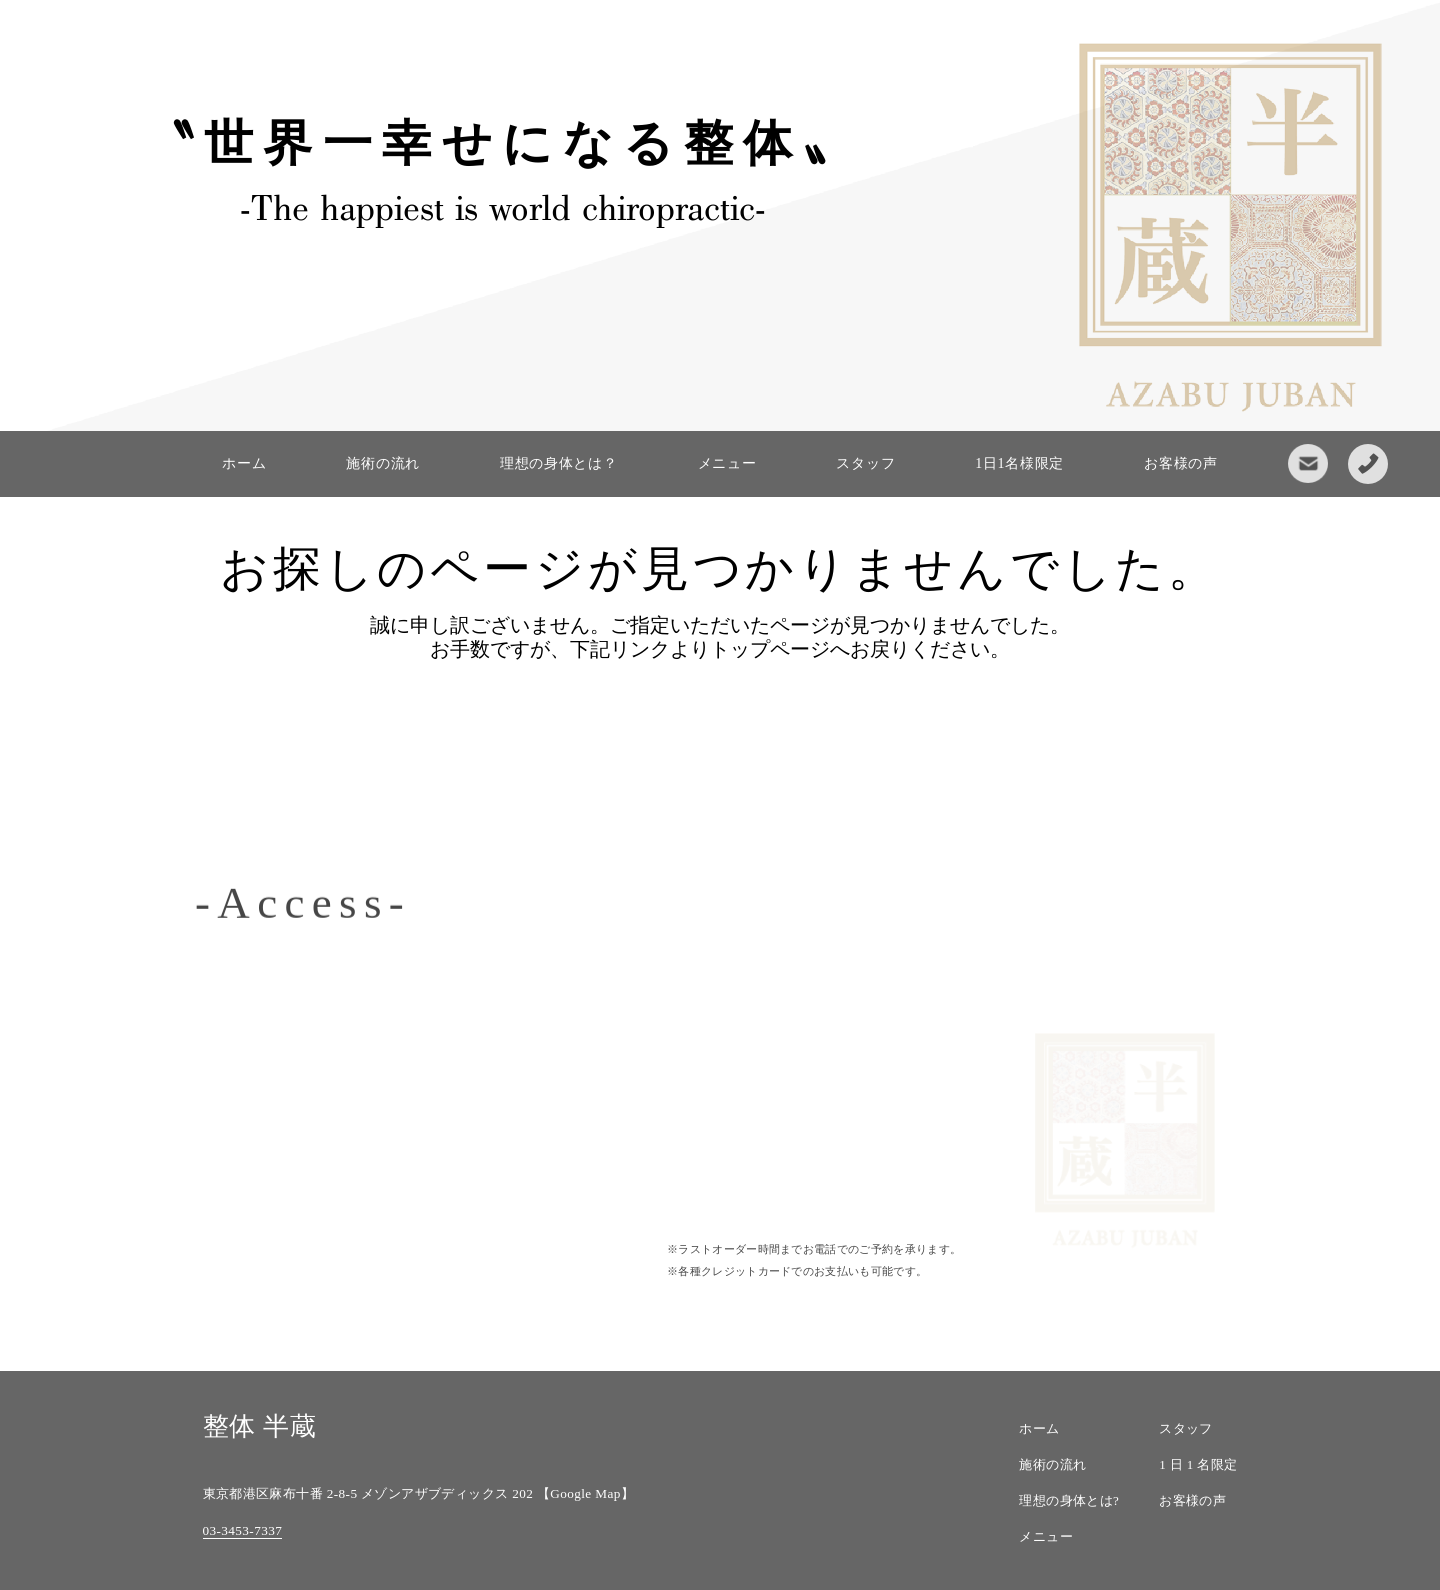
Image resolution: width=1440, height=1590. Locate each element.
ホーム (244, 463)
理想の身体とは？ (559, 463)
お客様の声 (1181, 463)
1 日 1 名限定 (1198, 1464)
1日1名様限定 (1019, 463)
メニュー (727, 463)
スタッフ (865, 463)
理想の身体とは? (1069, 1500)
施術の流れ (383, 463)
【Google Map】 (585, 1493)
